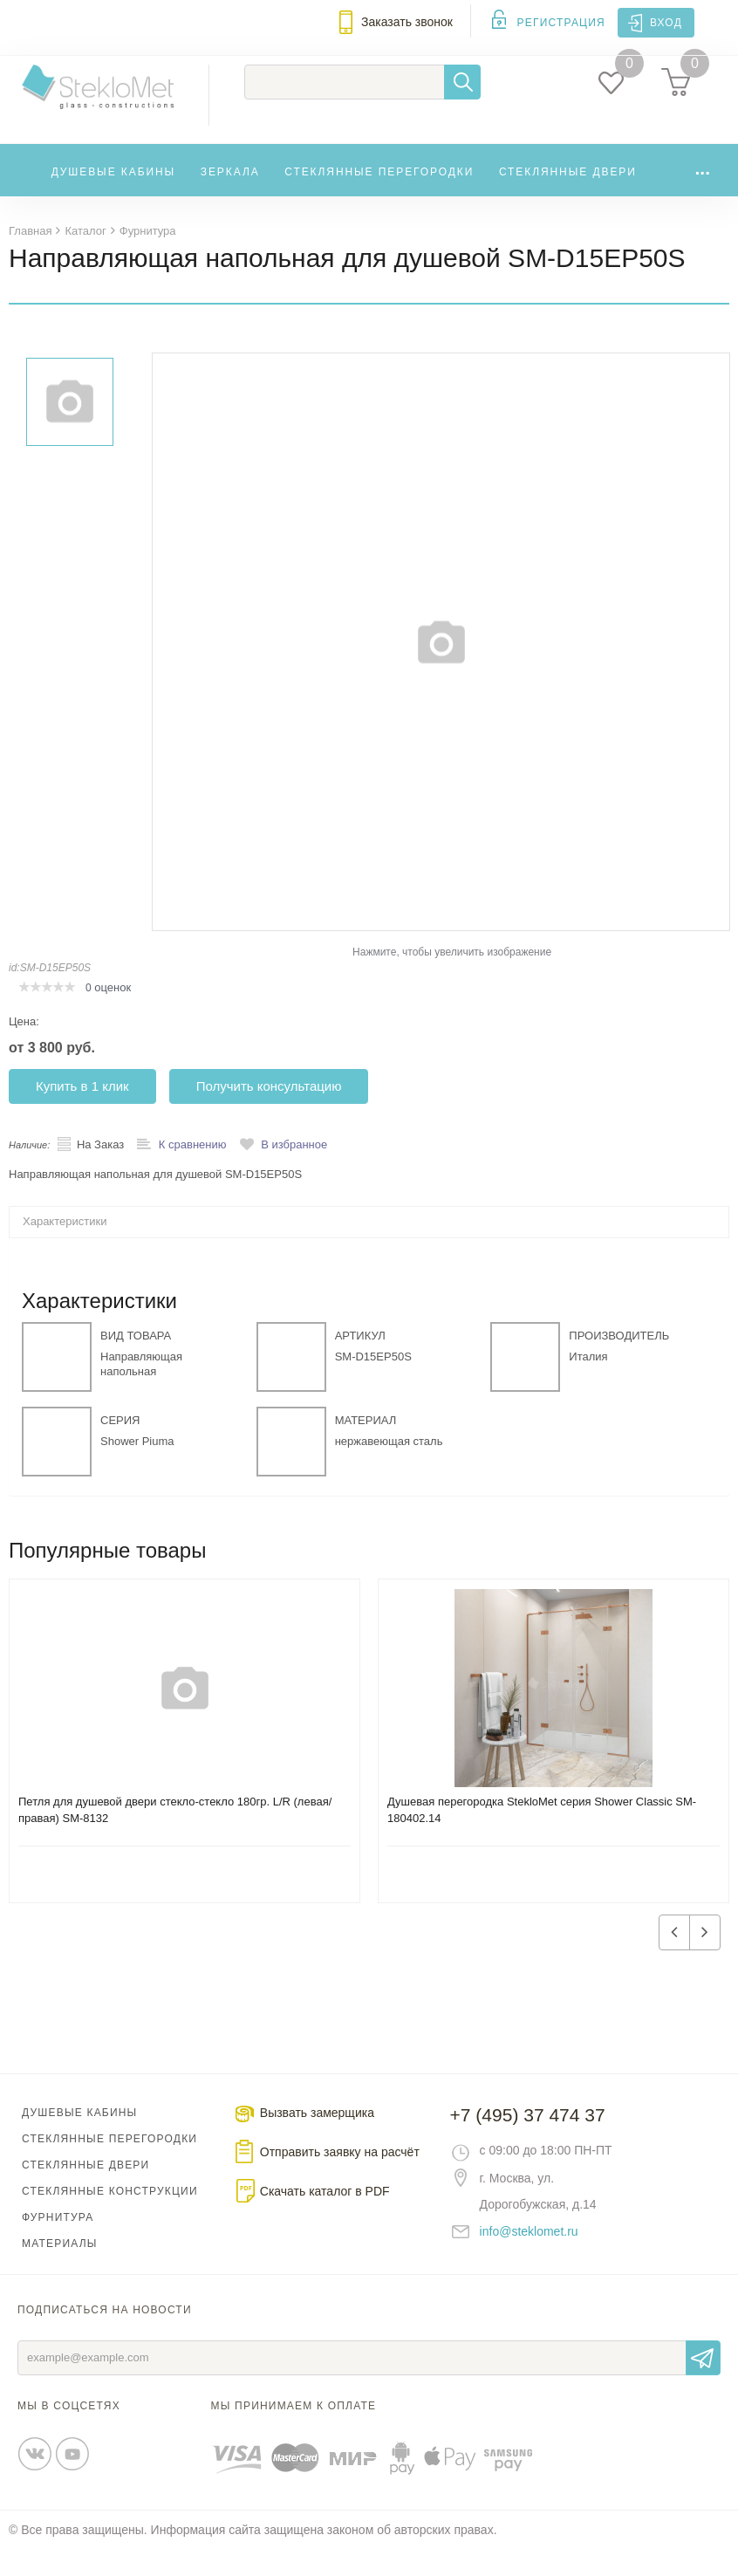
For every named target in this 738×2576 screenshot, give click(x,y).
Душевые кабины (113, 198)
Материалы (60, 2270)
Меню (23, 32)
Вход (666, 23)
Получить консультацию (269, 1112)
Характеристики (64, 1247)
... (702, 194)
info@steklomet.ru (529, 2257)
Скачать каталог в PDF (325, 2217)
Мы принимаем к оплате (294, 2432)
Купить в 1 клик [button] (82, 1112)
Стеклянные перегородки (379, 198)
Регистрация (561, 23)
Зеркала (230, 198)
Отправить (703, 2384)
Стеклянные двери (568, 198)
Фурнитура (57, 2243)
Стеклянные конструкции (110, 2217)
